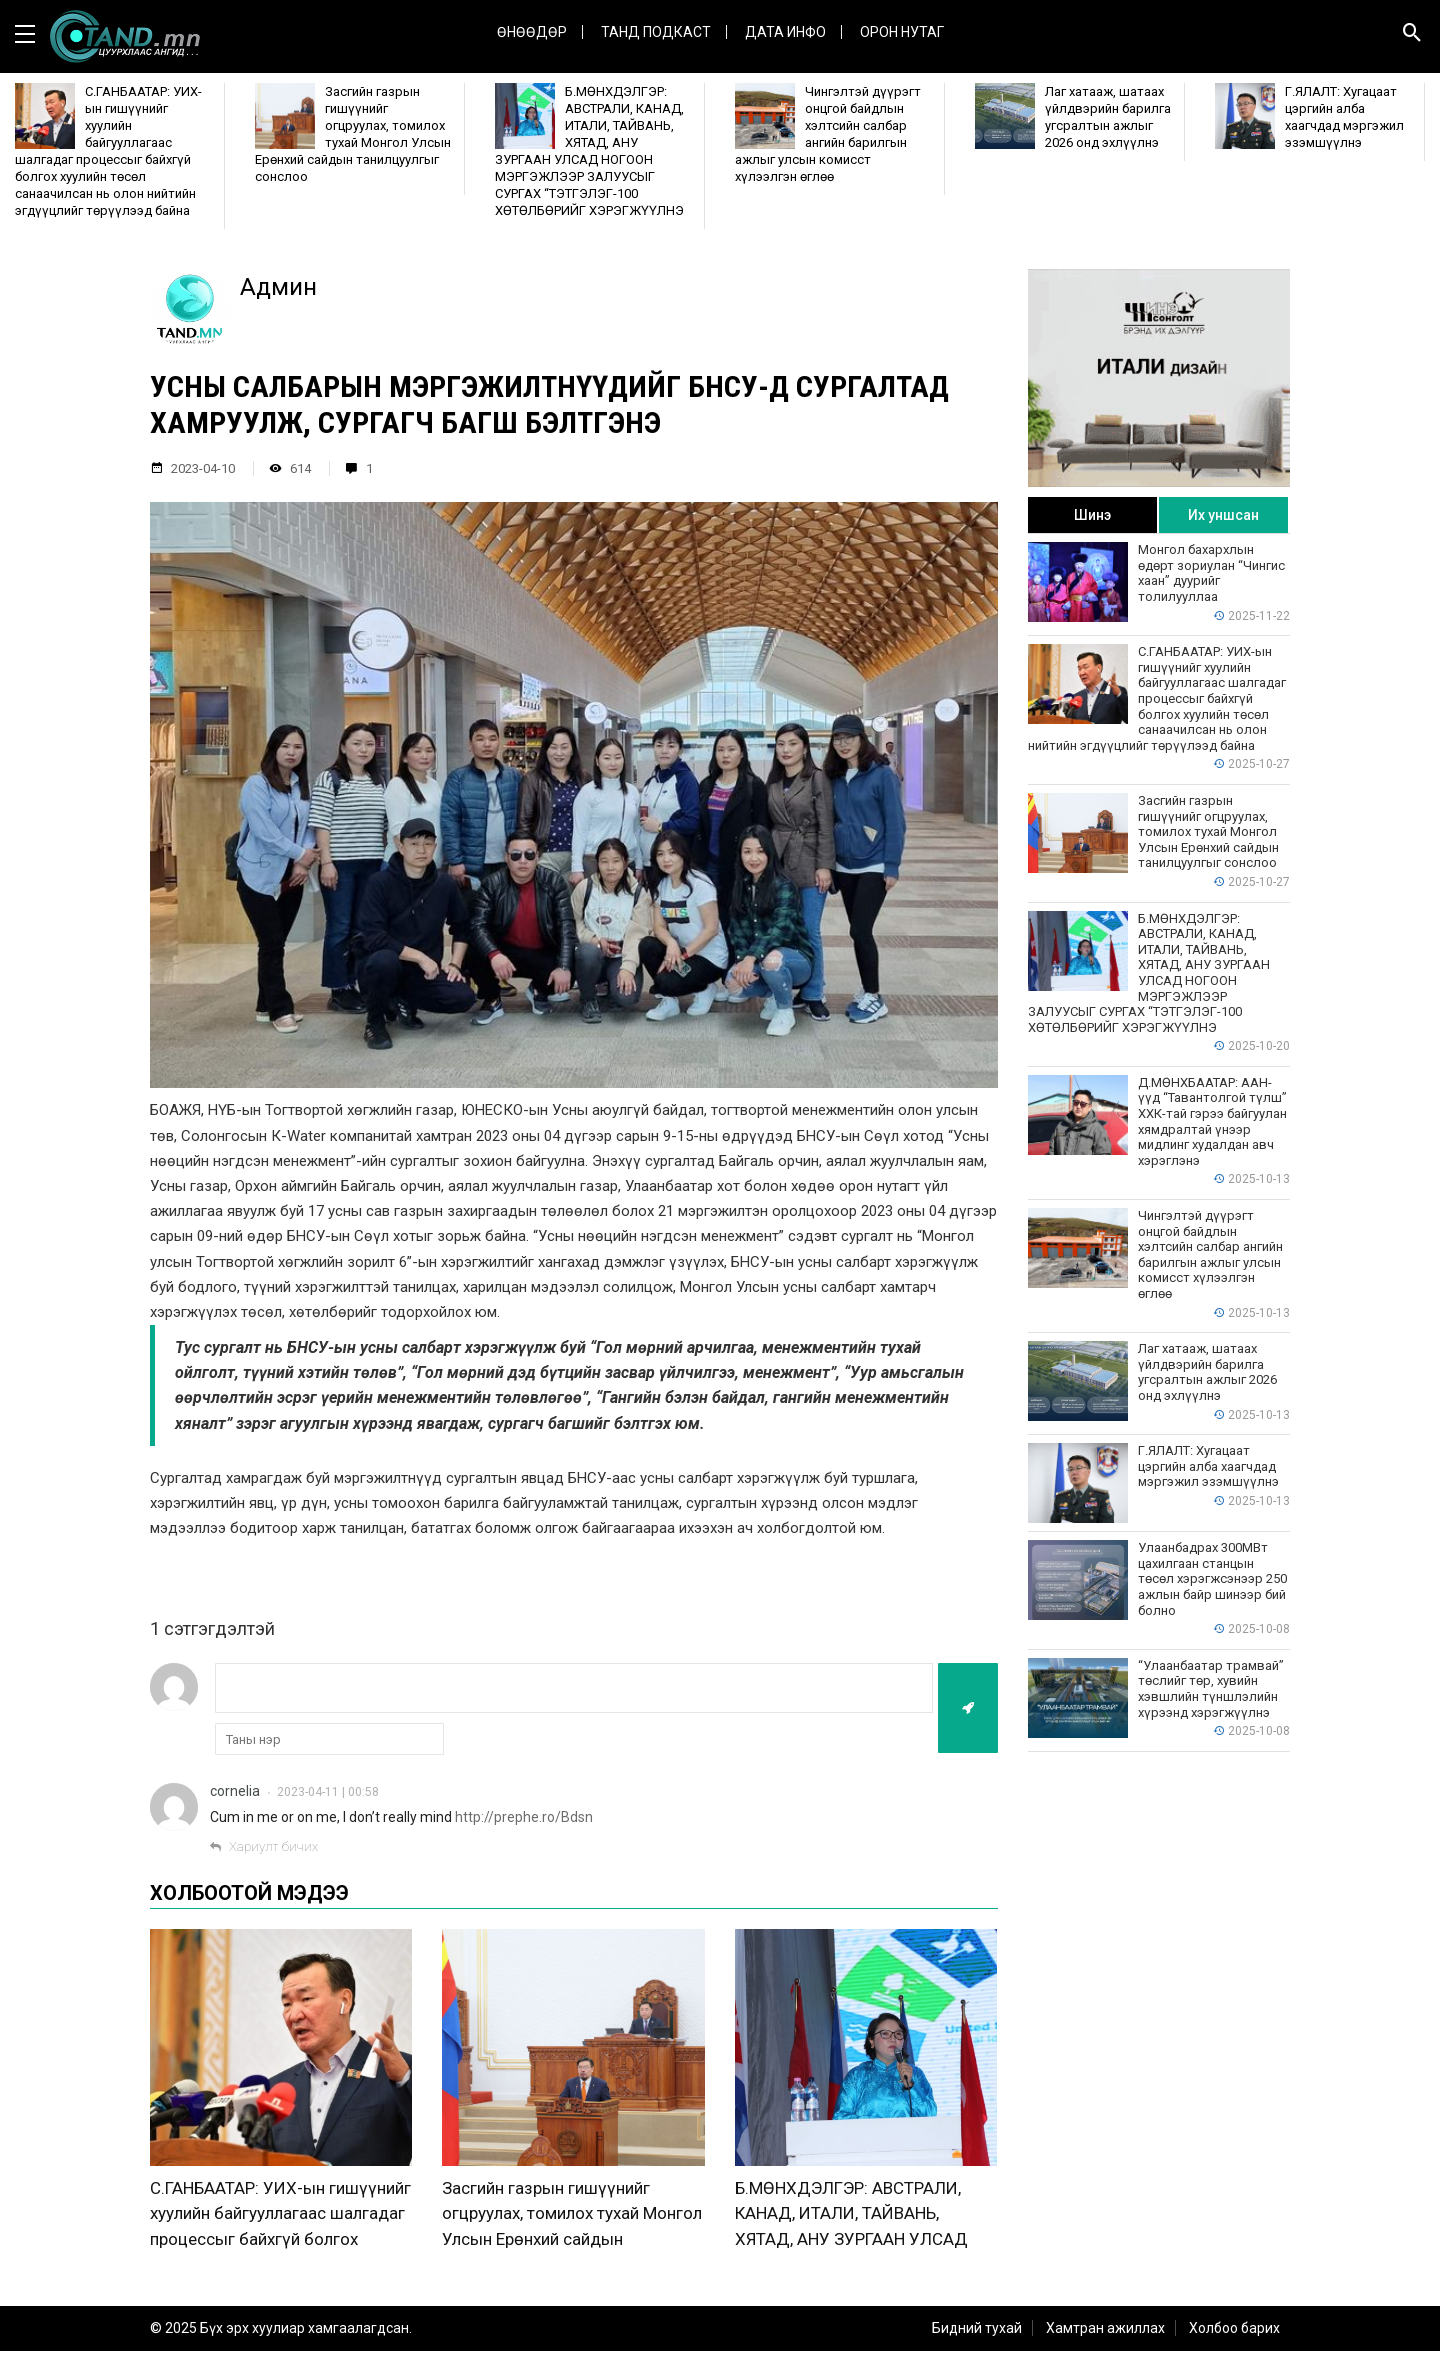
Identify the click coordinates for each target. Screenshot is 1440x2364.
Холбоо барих (1234, 2341)
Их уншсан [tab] (1223, 515)
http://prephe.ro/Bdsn (524, 1817)
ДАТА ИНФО (785, 32)
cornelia (235, 1791)
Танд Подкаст (656, 32)
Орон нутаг (902, 32)
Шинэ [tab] (1092, 515)
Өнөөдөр (532, 32)
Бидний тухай (977, 2341)
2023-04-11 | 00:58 (328, 1792)
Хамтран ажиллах (1105, 2341)
